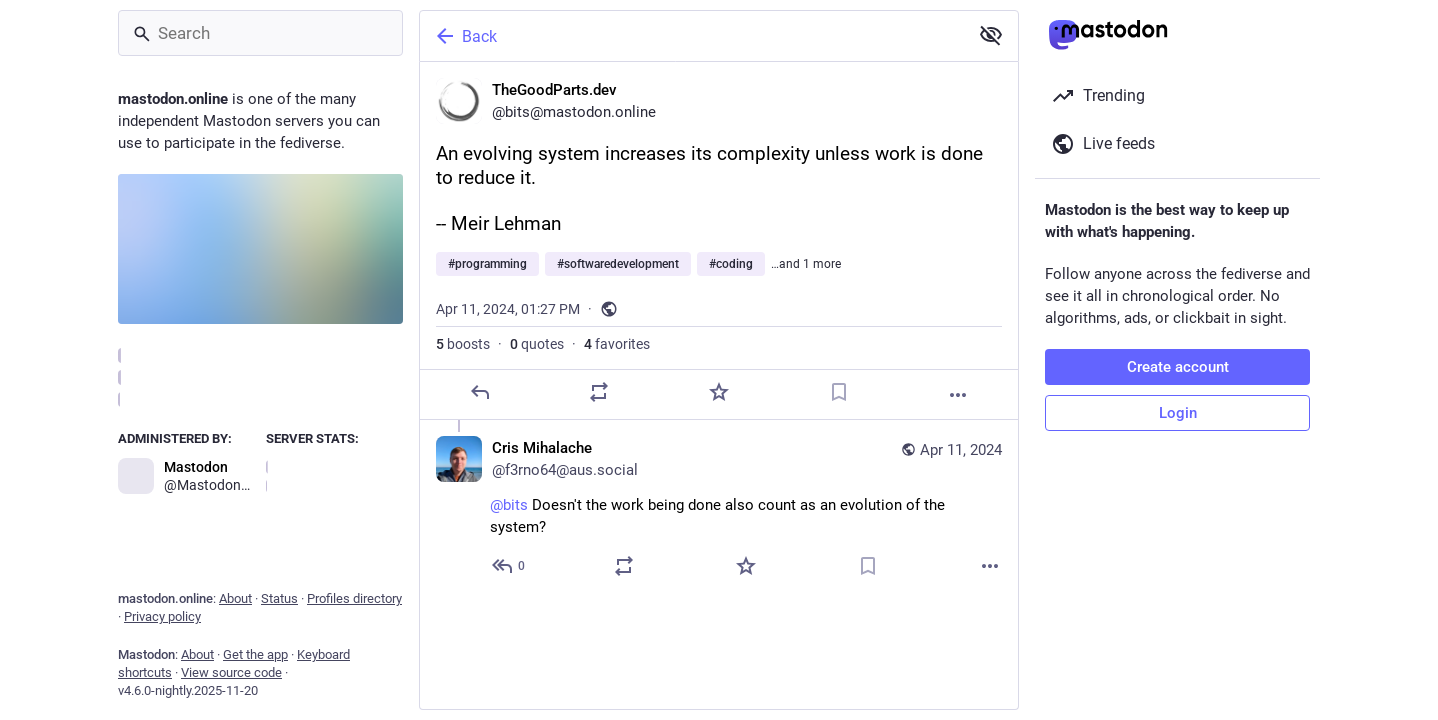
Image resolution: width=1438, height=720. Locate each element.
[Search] (260, 33)
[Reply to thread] (509, 566)
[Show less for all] (991, 35)
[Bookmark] (839, 392)
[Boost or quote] (599, 392)
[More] (958, 395)
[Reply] (480, 392)
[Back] (692, 36)
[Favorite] (719, 392)
